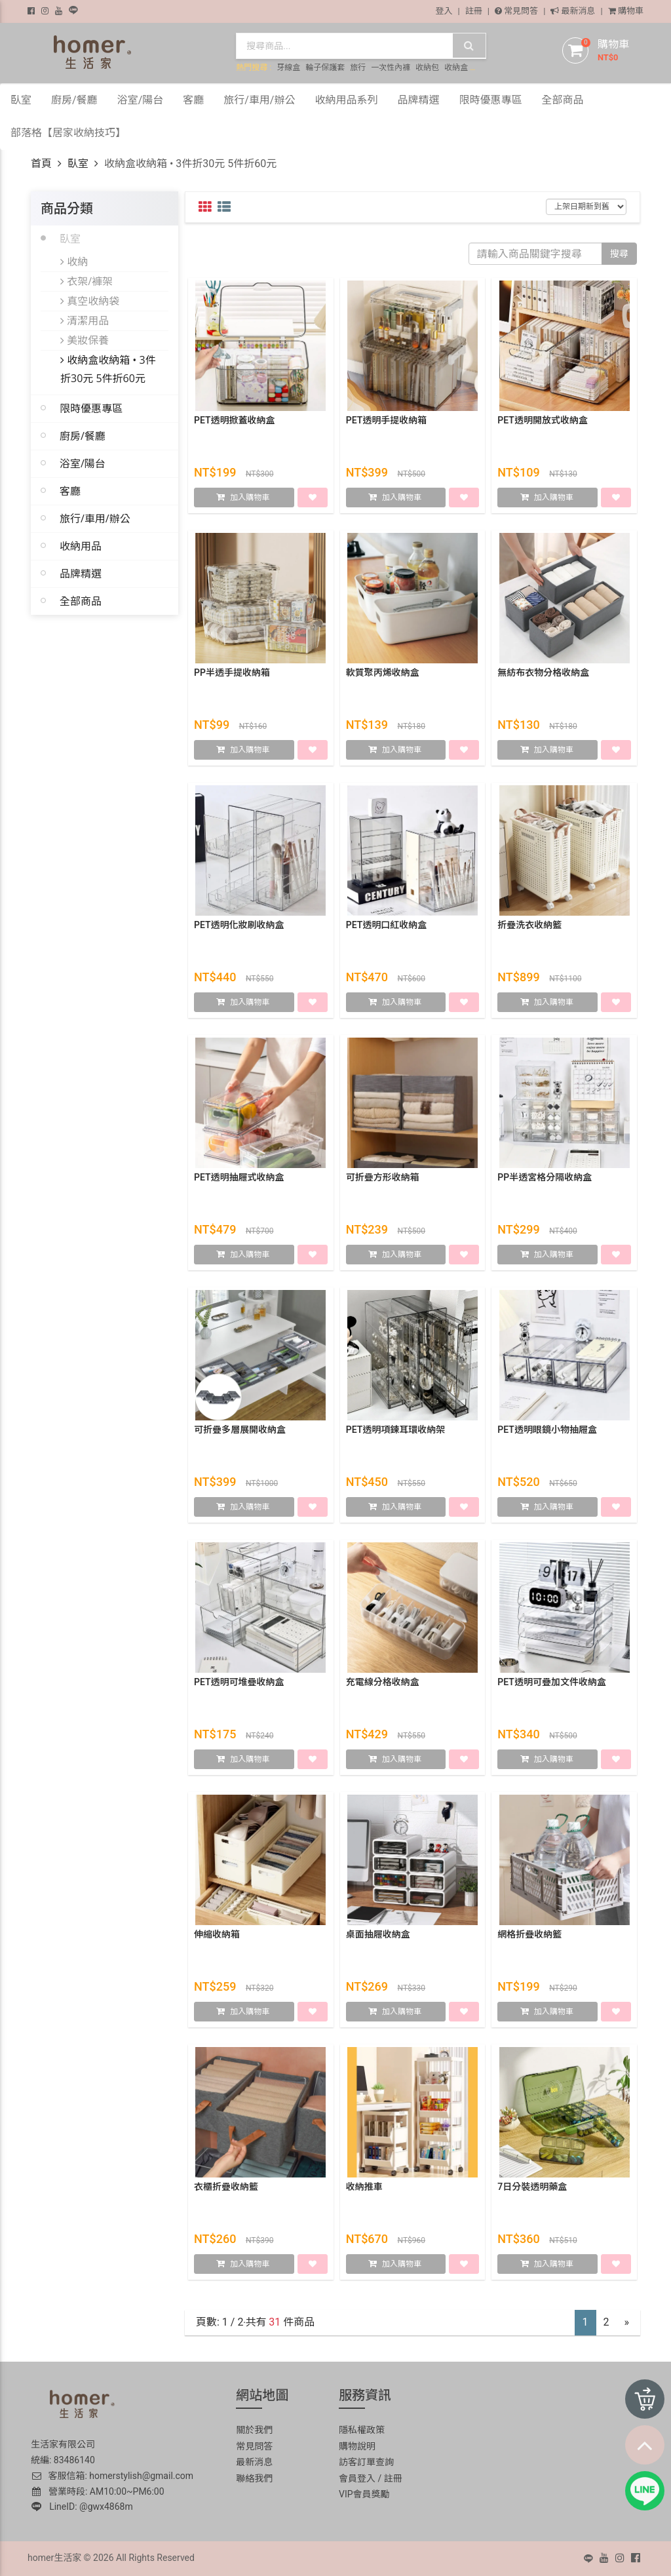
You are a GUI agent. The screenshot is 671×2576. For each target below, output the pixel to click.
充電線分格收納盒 (382, 1682)
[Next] (627, 2322)
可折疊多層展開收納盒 (240, 1430)
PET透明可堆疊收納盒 (239, 1682)
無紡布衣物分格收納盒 (543, 673)
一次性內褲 (390, 67)
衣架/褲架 (86, 281)
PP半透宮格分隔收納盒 (544, 1178)
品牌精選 (81, 573)
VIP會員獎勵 (364, 2494)
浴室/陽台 (82, 463)
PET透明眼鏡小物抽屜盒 (547, 1430)
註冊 (473, 11)
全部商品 (81, 601)
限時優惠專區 (91, 408)
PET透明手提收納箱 (386, 421)
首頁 (41, 163)
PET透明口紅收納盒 (386, 925)
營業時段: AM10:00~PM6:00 (98, 2491)
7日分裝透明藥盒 (532, 2187)
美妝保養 (84, 340)
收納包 (427, 67)
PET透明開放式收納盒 (542, 421)
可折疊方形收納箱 (382, 1178)
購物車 (625, 11)
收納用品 (81, 546)
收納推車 (364, 2187)
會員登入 (357, 2478)
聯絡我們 (254, 2478)
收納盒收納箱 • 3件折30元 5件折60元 (108, 369)
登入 (444, 11)
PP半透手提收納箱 (232, 673)
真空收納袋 (89, 301)
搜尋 (619, 253)
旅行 (358, 67)
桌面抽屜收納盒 (378, 1935)
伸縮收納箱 (217, 1935)
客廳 (70, 491)
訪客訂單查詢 (366, 2462)
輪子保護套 (325, 67)
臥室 (77, 163)
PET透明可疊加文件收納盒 (551, 1682)
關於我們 (254, 2430)
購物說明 (357, 2446)
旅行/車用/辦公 (95, 518)
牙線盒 (288, 67)
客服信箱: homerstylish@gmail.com (112, 2475)
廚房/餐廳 (82, 436)
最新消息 (572, 11)
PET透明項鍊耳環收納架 (396, 1430)
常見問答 (516, 11)
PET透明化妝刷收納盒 (239, 925)
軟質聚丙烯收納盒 (382, 673)
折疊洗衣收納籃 (529, 925)
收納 (74, 261)
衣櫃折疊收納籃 (226, 2187)
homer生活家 (54, 2557)
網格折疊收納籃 (529, 1935)
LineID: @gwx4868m (82, 2506)
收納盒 (456, 67)
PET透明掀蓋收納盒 (234, 421)
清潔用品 (84, 320)
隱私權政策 (362, 2430)
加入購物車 (249, 498)
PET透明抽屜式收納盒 (239, 1178)
